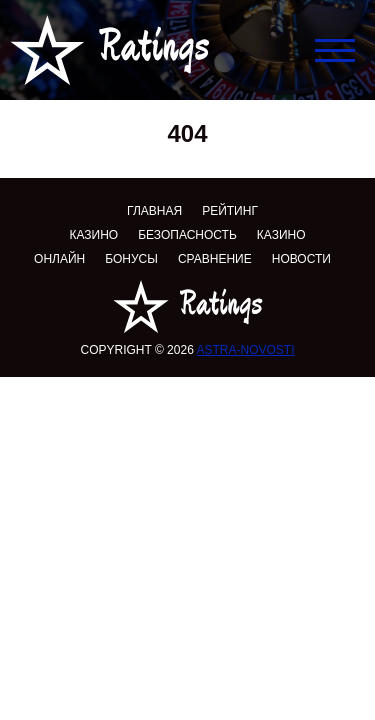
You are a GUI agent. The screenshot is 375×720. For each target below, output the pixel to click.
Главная (154, 211)
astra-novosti (245, 350)
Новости (301, 259)
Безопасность (187, 235)
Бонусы (131, 259)
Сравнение (215, 259)
